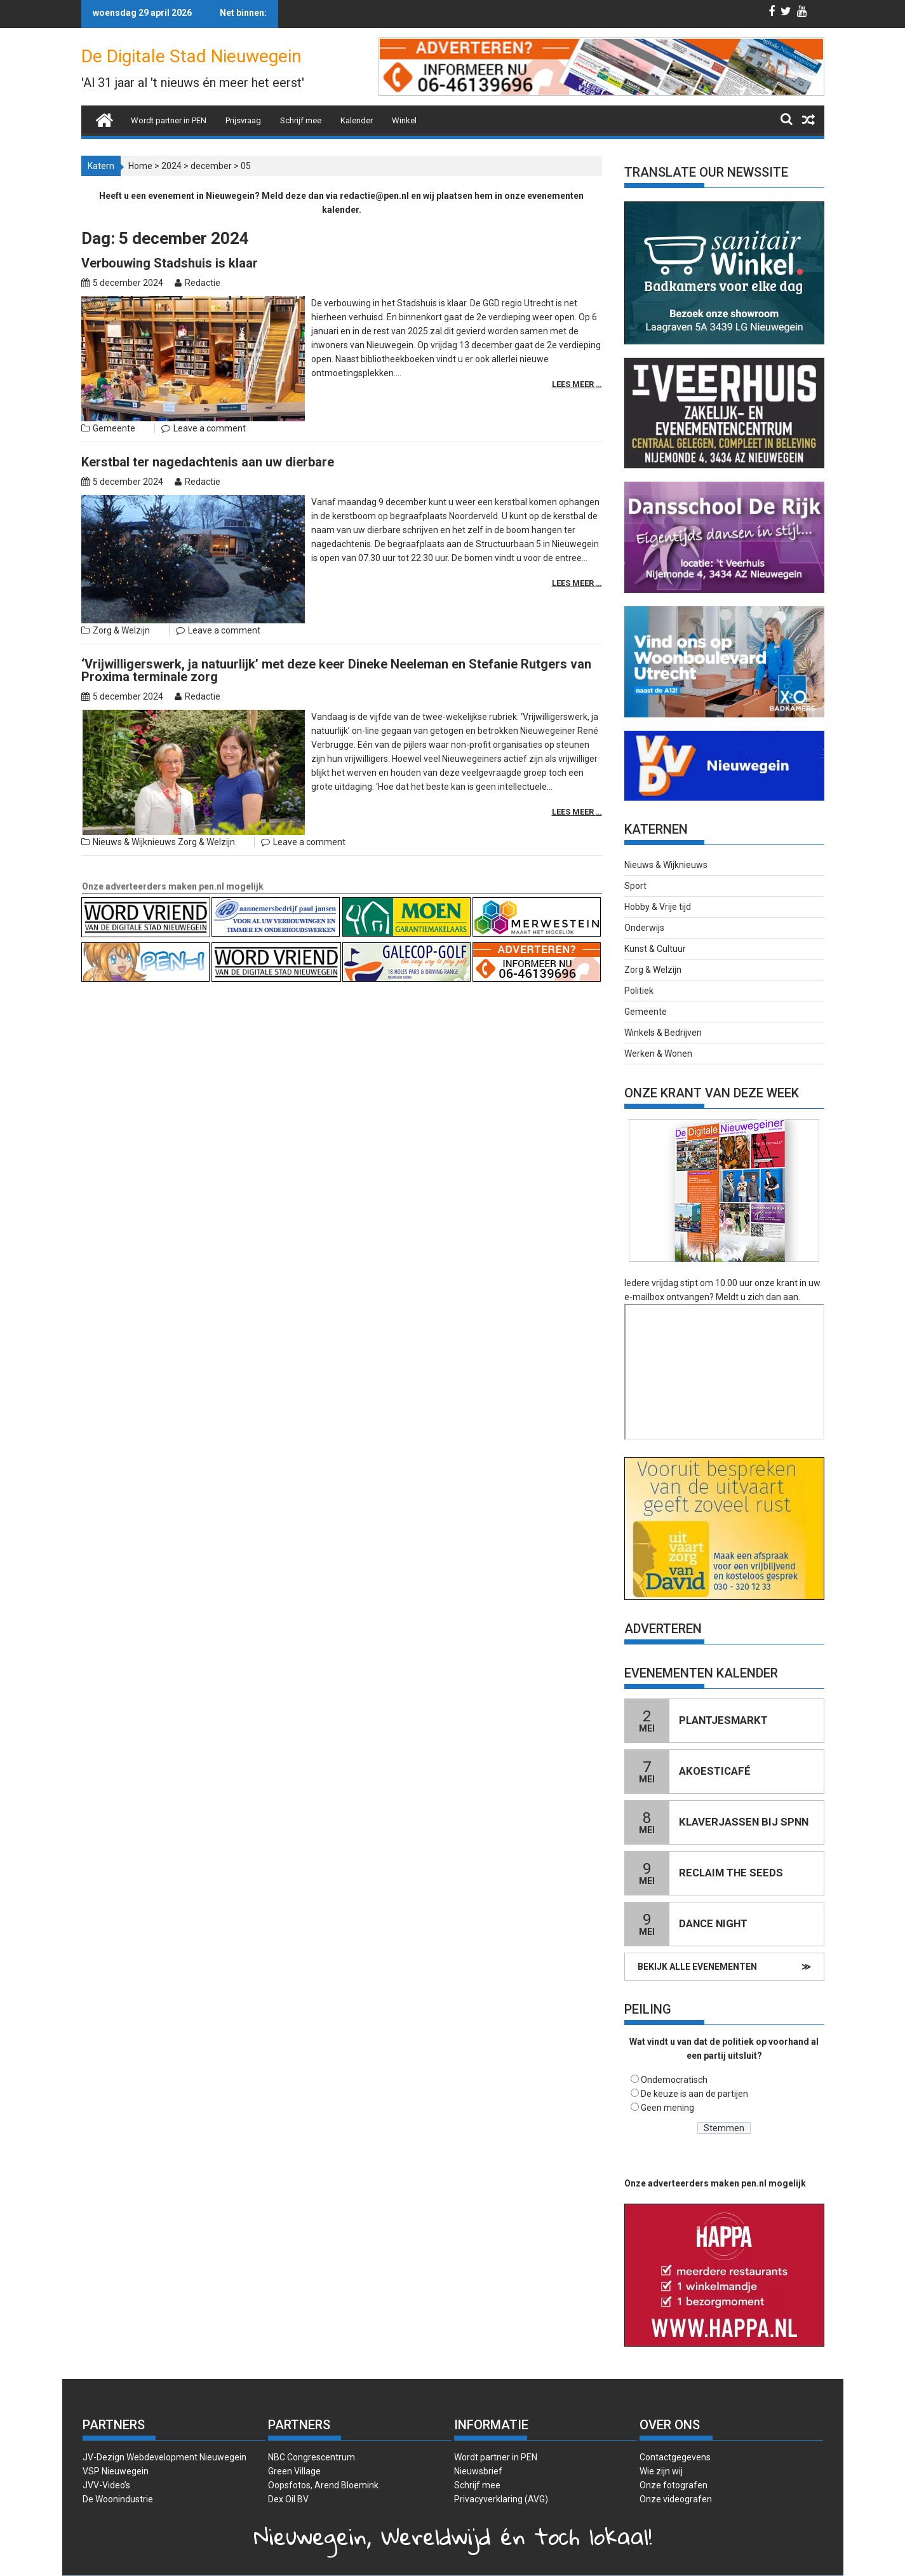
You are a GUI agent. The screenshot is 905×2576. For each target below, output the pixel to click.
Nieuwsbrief (478, 2471)
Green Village (294, 2471)
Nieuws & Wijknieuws (134, 842)
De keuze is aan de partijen (694, 2094)
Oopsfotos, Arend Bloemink (323, 2485)
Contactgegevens (675, 2457)
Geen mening (667, 2108)
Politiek (639, 991)
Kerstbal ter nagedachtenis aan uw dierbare (207, 462)
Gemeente (114, 428)
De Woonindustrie (118, 2499)
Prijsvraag (243, 120)
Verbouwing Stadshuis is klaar (169, 263)
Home (140, 166)
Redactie (202, 283)
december (211, 166)
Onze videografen (676, 2499)
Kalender (356, 120)
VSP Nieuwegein (116, 2471)
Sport (635, 886)
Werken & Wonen (658, 1053)
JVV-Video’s (106, 2485)
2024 (171, 166)
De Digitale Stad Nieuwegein (191, 56)
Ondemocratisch (674, 2080)
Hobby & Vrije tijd (657, 907)
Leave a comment (209, 428)
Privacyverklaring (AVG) (501, 2499)
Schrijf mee (300, 120)
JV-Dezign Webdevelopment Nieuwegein (164, 2457)
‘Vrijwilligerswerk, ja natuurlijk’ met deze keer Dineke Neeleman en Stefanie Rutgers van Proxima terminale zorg (336, 670)
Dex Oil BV (288, 2499)
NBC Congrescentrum (311, 2457)
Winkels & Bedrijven (663, 1032)
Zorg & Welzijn (121, 630)
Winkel (404, 120)
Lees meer (574, 384)
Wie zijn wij (661, 2471)
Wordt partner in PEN (168, 120)
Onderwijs (644, 928)
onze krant (776, 1283)
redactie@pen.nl (374, 196)
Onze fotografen (673, 2485)
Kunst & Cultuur (655, 949)
